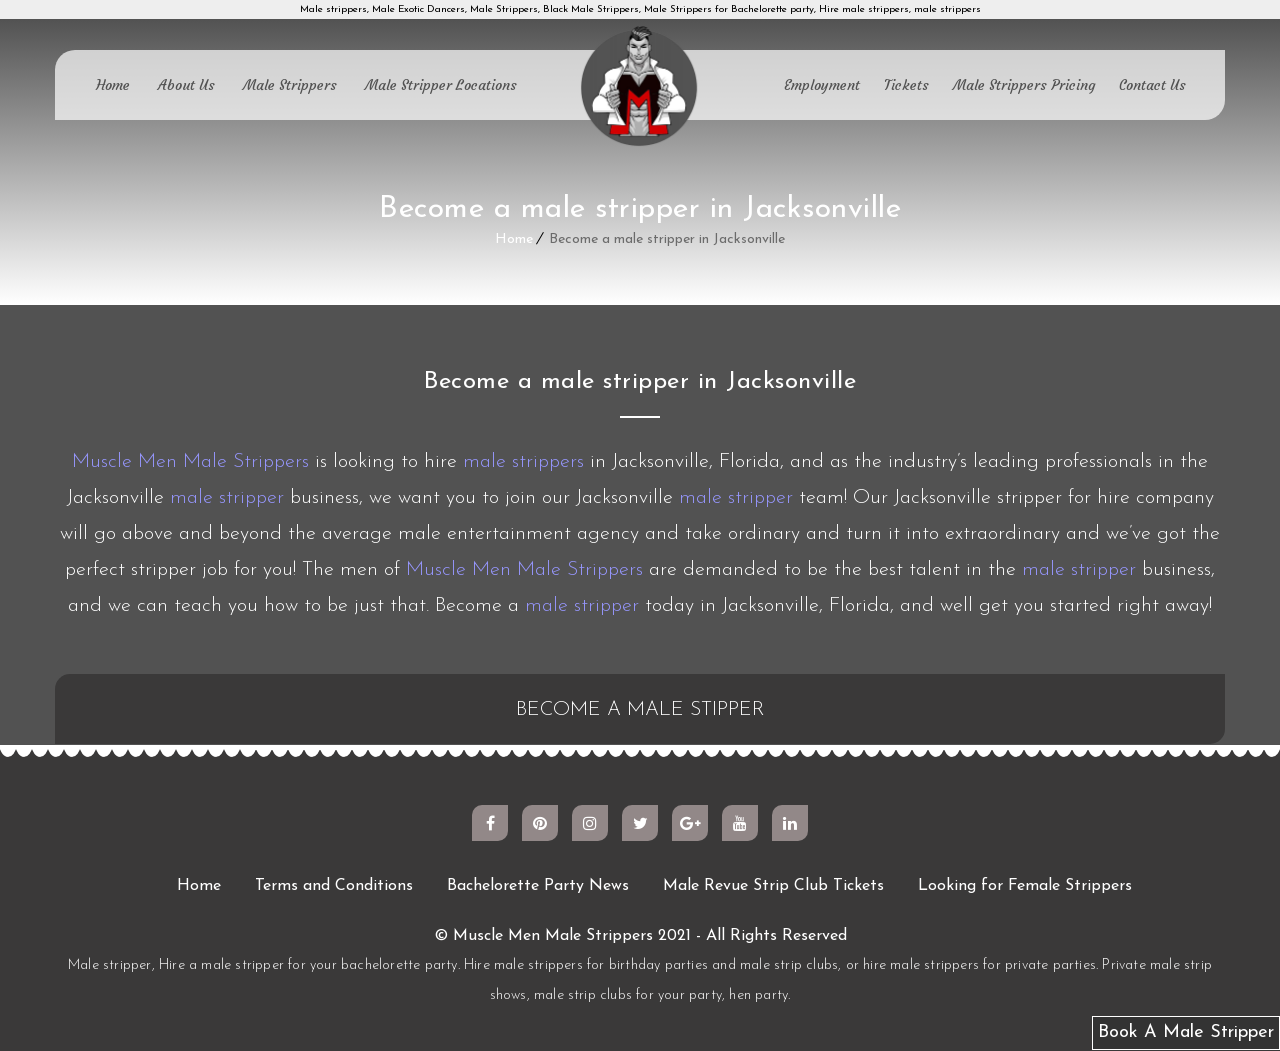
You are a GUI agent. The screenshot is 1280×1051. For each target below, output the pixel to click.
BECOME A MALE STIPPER (640, 710)
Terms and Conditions (334, 886)
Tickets (906, 85)
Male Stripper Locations (441, 85)
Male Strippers (290, 85)
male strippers (523, 462)
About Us (186, 85)
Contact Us (1152, 85)
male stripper (227, 498)
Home (113, 85)
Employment (822, 85)
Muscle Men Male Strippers (190, 462)
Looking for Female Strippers (1025, 886)
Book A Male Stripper (1186, 1032)
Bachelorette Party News (538, 886)
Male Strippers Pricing (1024, 85)
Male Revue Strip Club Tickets (773, 886)
